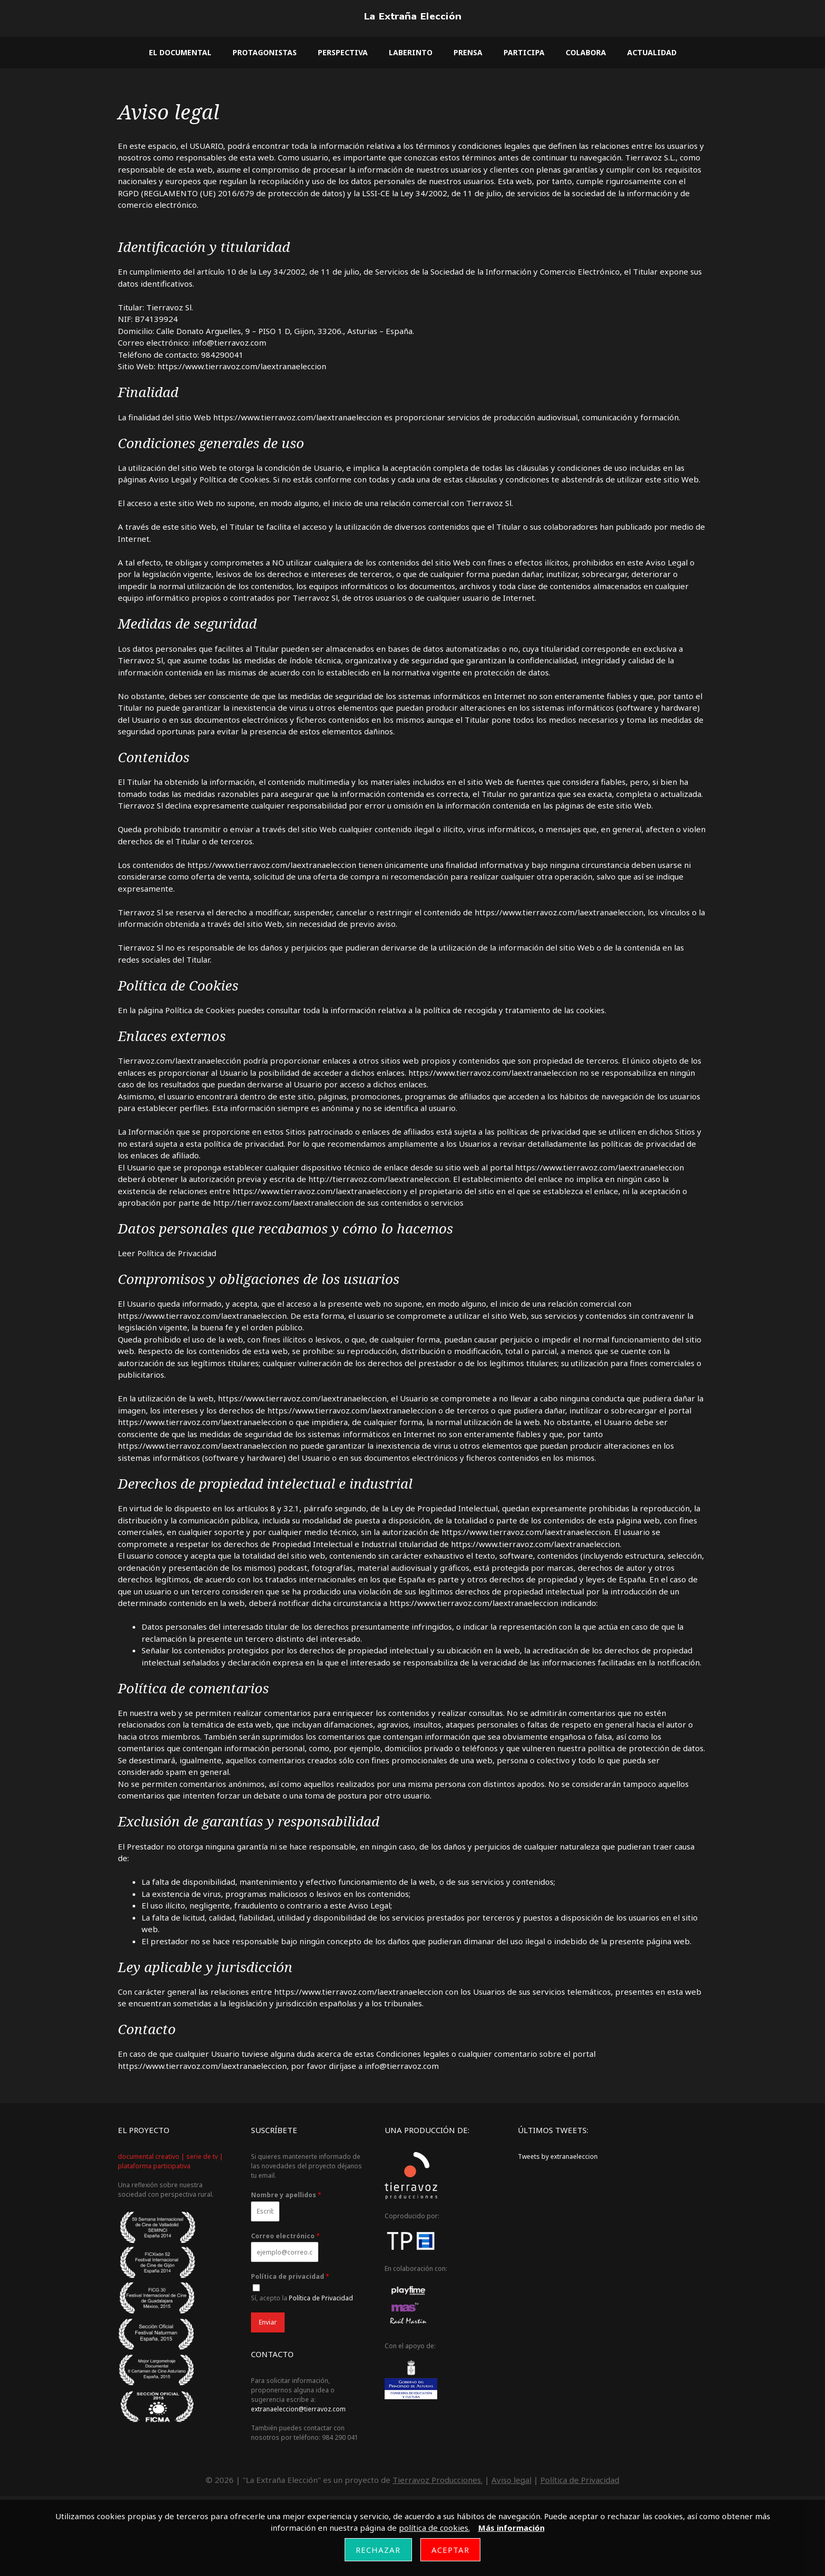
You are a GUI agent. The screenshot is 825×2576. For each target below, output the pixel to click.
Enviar (268, 2322)
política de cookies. (434, 2527)
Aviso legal (511, 2479)
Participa (524, 52)
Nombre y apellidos (286, 2195)
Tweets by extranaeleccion (558, 2156)
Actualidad (652, 52)
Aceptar (450, 2549)
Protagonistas (265, 52)
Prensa (468, 52)
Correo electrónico (285, 2236)
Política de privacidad (290, 2276)
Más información (511, 2527)
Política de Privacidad (176, 1253)
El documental (180, 52)
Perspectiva (343, 52)
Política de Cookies (200, 1010)
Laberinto (410, 52)
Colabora (586, 52)
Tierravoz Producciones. (437, 2479)
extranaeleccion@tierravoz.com (298, 2409)
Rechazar (378, 2549)
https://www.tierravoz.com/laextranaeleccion (296, 417)
